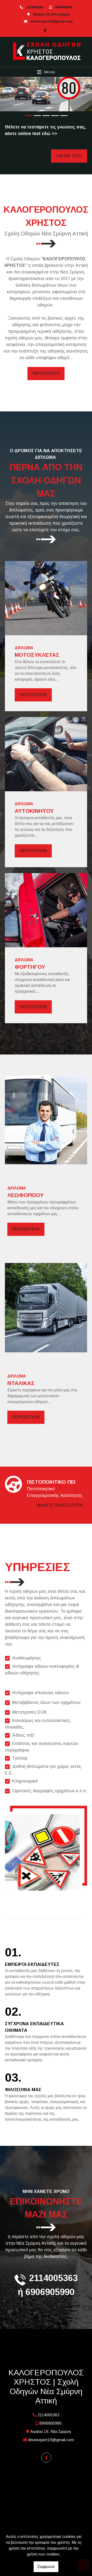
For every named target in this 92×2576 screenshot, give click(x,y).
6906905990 (63, 7)
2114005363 (34, 7)
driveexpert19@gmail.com (51, 21)
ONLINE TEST (69, 156)
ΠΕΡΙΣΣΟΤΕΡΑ (46, 373)
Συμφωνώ (46, 2567)
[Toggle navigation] (46, 72)
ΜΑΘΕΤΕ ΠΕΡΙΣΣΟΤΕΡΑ (59, 1505)
